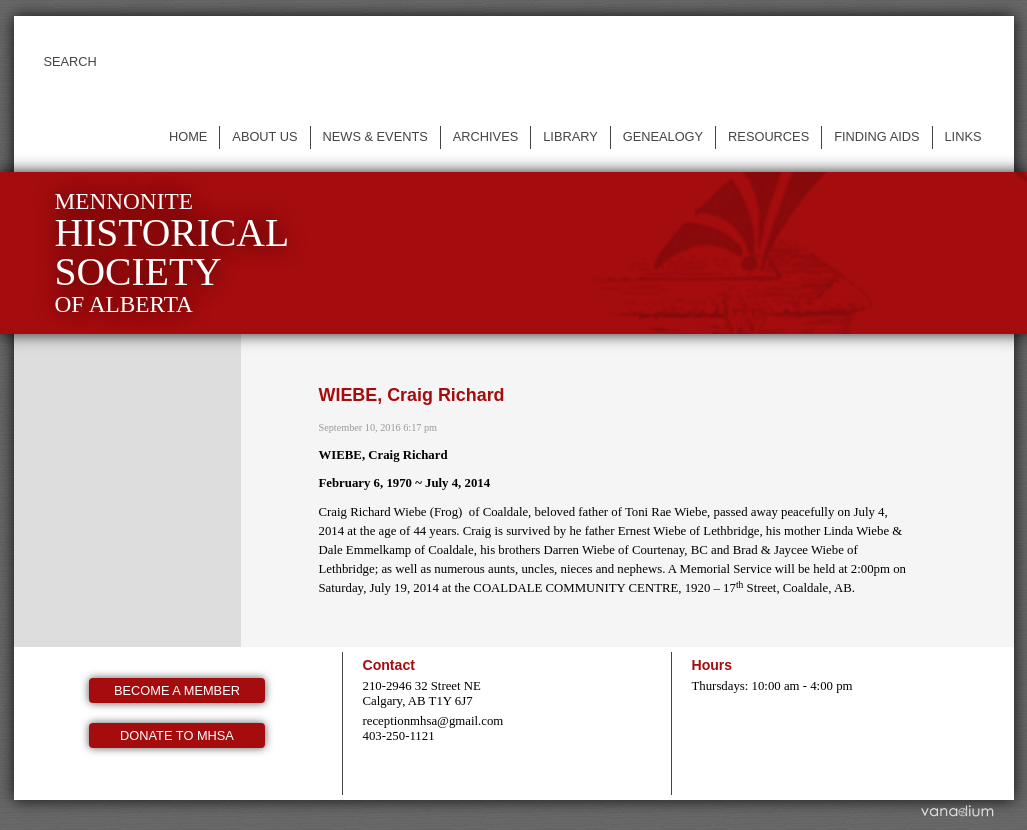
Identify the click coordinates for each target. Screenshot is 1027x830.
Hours (712, 665)
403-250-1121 (399, 736)
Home (188, 136)
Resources (768, 136)
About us (264, 136)
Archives (485, 136)
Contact (389, 665)
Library (570, 136)
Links (963, 136)
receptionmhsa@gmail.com (433, 721)
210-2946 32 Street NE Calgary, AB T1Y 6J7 (422, 693)
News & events (375, 136)
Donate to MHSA (177, 735)
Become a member (177, 690)
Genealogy (663, 136)
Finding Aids (876, 136)
